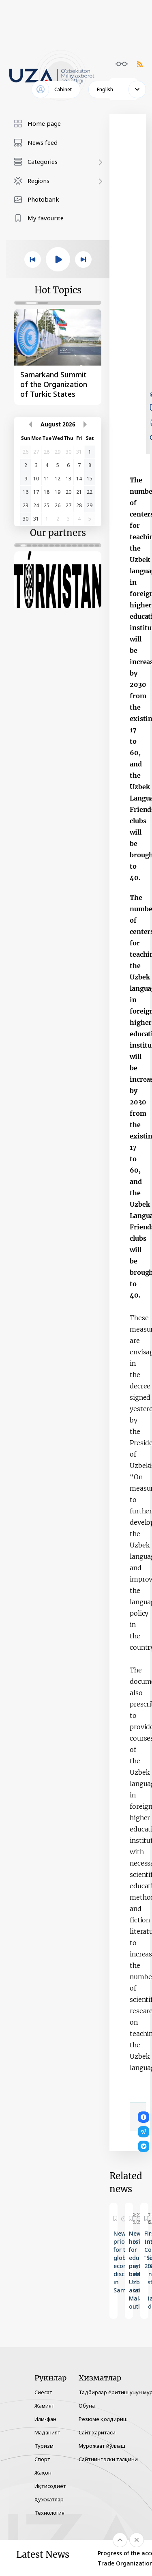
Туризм (44, 2445)
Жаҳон (42, 2472)
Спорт (42, 2459)
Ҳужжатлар (49, 2499)
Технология (49, 2512)
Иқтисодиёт (50, 2486)
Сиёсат (43, 2392)
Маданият (47, 2432)
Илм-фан (45, 2419)
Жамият (44, 2405)
